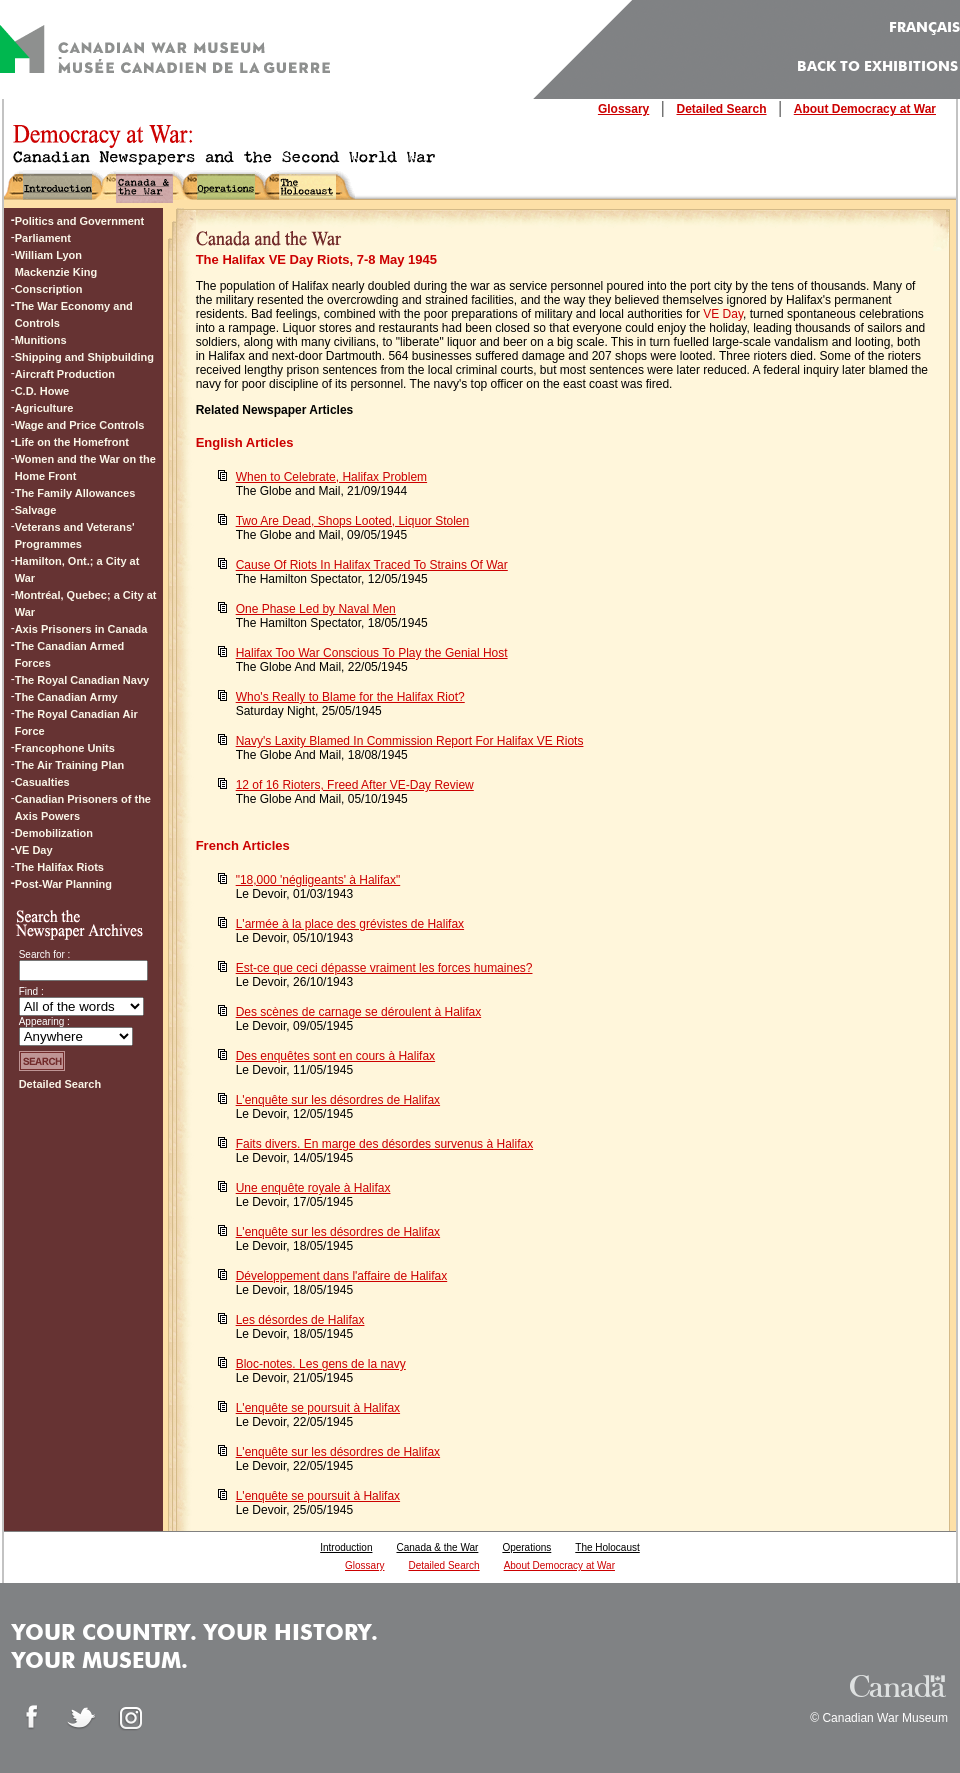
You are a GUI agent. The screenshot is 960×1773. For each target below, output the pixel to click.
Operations (526, 1547)
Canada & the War (437, 1547)
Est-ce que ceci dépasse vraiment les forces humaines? (384, 968)
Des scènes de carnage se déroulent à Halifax (358, 1012)
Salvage (36, 510)
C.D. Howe (42, 391)
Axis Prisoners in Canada (81, 629)
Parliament (43, 238)
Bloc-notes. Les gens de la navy (321, 1364)
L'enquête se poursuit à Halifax (318, 1408)
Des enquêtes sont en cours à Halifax (335, 1056)
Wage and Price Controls (80, 425)
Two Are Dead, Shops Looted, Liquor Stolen (353, 521)
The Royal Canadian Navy (82, 680)
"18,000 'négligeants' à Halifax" (318, 880)
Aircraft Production (65, 374)
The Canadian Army (66, 697)
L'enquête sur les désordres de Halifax (338, 1100)
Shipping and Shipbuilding (84, 357)
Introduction (346, 1547)
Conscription (49, 289)
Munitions (41, 340)
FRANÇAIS (924, 28)
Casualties (42, 782)
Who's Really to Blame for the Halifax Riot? (350, 697)
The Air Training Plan (70, 765)
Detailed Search (721, 109)
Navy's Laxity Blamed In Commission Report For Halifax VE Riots (410, 741)
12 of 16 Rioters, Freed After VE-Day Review (355, 785)
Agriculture (44, 408)
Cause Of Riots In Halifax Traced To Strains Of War (372, 565)
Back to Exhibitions (877, 67)
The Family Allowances (75, 493)
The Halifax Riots (59, 867)
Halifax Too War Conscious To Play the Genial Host (372, 653)
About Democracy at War (865, 109)
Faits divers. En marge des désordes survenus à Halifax (384, 1144)
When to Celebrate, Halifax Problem (331, 477)
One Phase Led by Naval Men (316, 609)
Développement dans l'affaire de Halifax (342, 1276)
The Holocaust (607, 1547)
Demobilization (54, 833)
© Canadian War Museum (879, 1718)
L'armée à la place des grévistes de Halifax (350, 924)
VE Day (723, 314)
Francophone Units (65, 748)
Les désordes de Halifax (300, 1320)
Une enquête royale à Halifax (313, 1188)
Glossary (623, 109)
